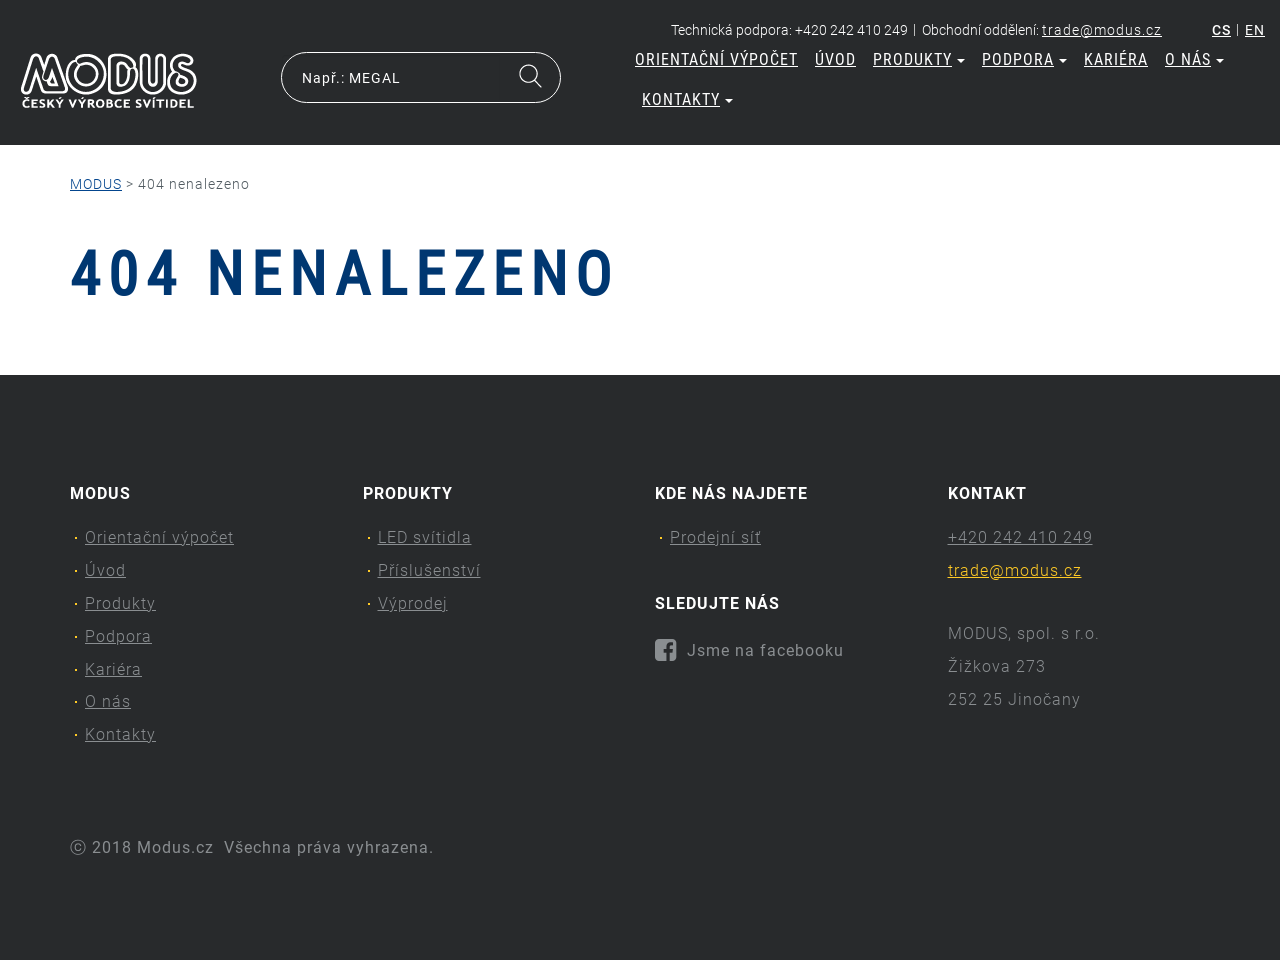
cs (1221, 30)
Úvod (835, 59)
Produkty (919, 59)
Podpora (1024, 59)
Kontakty (687, 99)
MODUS (96, 184)
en (1255, 30)
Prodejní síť (715, 537)
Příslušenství (429, 570)
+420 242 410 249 (1020, 537)
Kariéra (1116, 59)
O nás (1194, 59)
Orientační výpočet (716, 59)
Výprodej (413, 603)
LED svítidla (425, 537)
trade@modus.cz (1102, 30)
